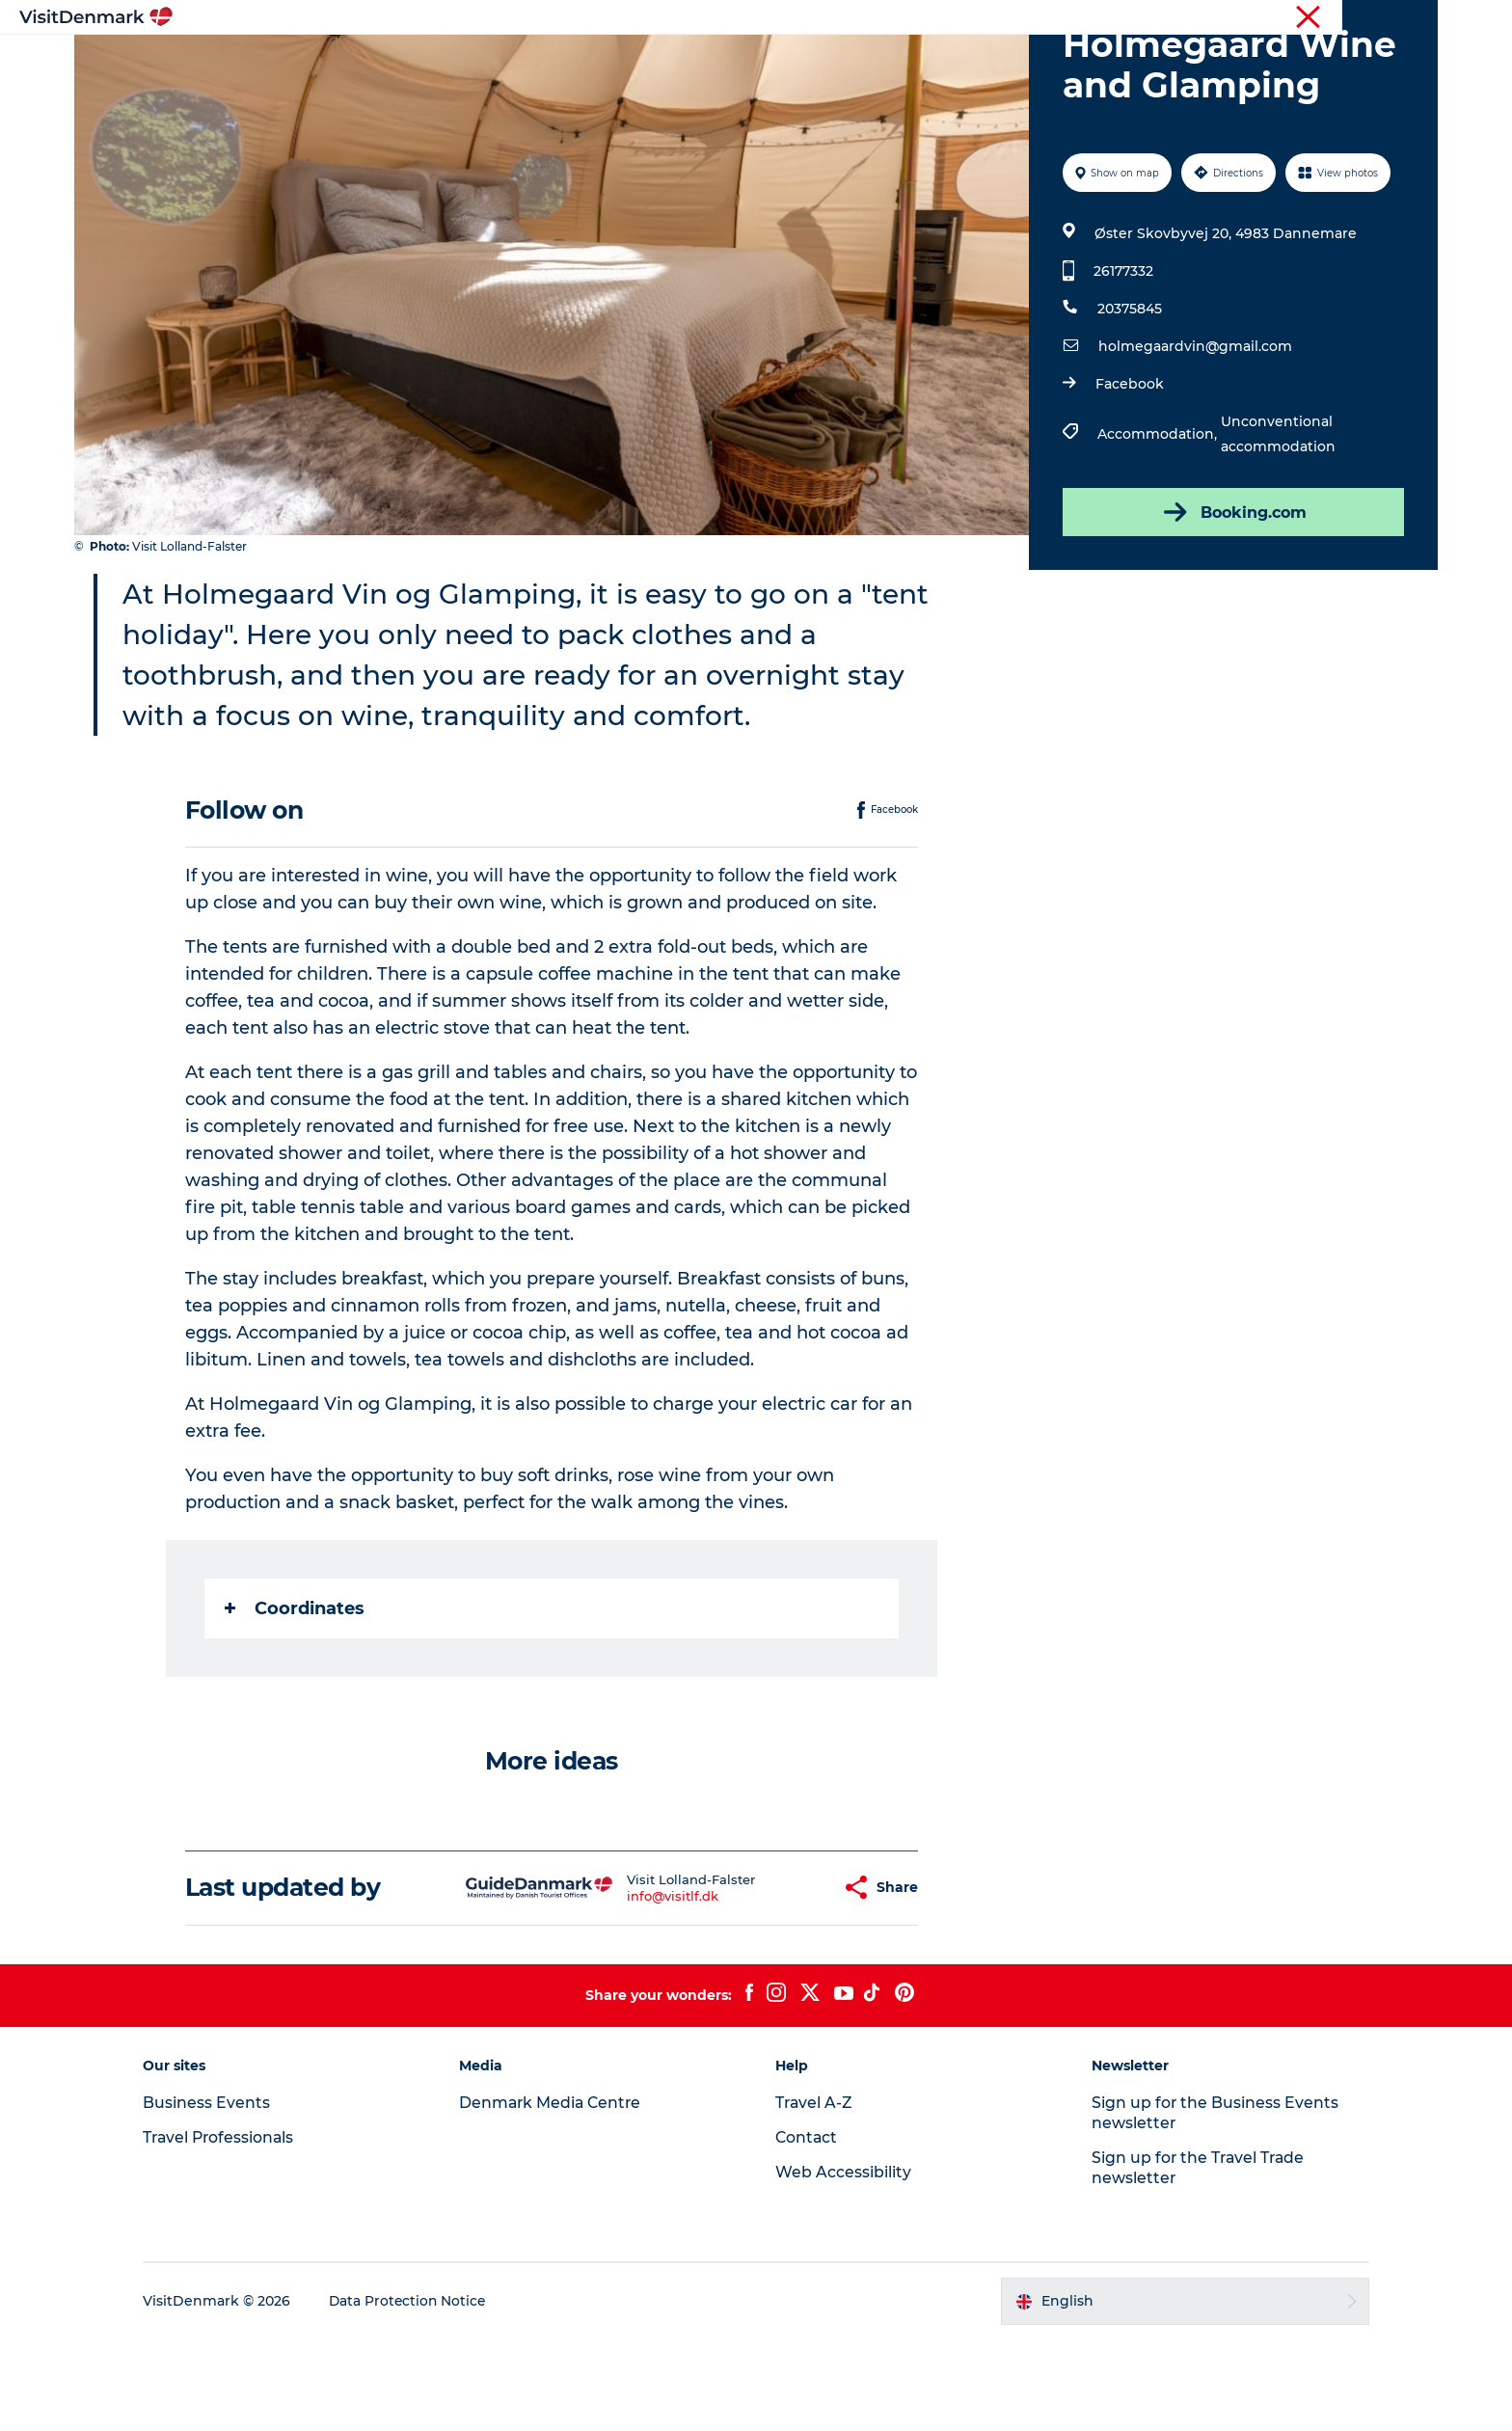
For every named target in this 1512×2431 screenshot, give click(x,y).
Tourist (1059, 18)
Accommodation (828, 62)
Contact (1413, 18)
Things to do (691, 62)
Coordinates (295, 1700)
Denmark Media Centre (560, 2194)
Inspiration (455, 62)
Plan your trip (969, 62)
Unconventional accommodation (1277, 525)
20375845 (1128, 400)
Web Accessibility (843, 2264)
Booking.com (1232, 603)
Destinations (570, 62)
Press (1355, 18)
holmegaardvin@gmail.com (1194, 437)
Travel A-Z (814, 2194)
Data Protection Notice (424, 2393)
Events (1071, 62)
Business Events (1275, 18)
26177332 (1122, 362)
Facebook (1128, 475)
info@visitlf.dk (625, 1987)
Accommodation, (1158, 525)
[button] (780, 1979)
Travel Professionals (1154, 18)
